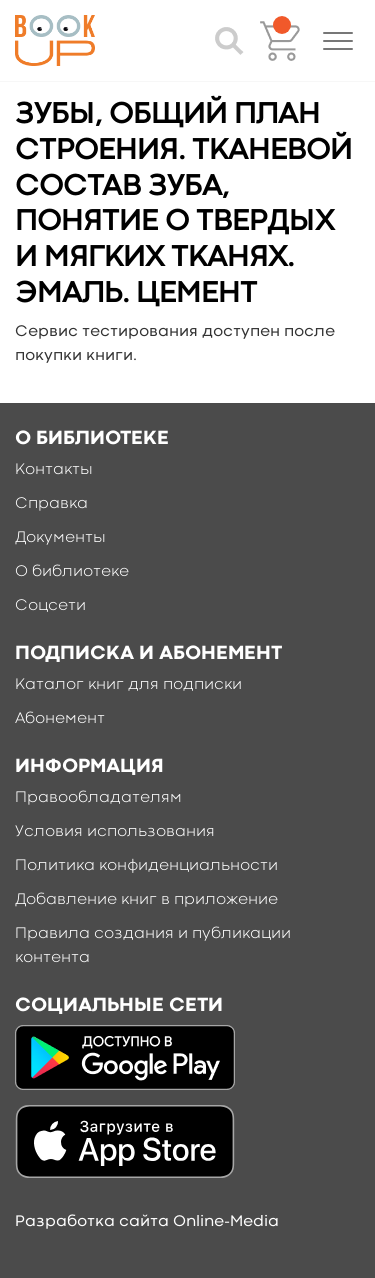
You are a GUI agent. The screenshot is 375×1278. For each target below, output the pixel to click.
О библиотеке (72, 572)
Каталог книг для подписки (128, 685)
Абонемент (60, 719)
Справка (51, 504)
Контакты (54, 470)
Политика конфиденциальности (146, 866)
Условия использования (115, 832)
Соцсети (50, 606)
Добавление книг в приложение (146, 900)
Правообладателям (98, 798)
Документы (60, 538)
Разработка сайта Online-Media (147, 1222)
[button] (338, 41)
